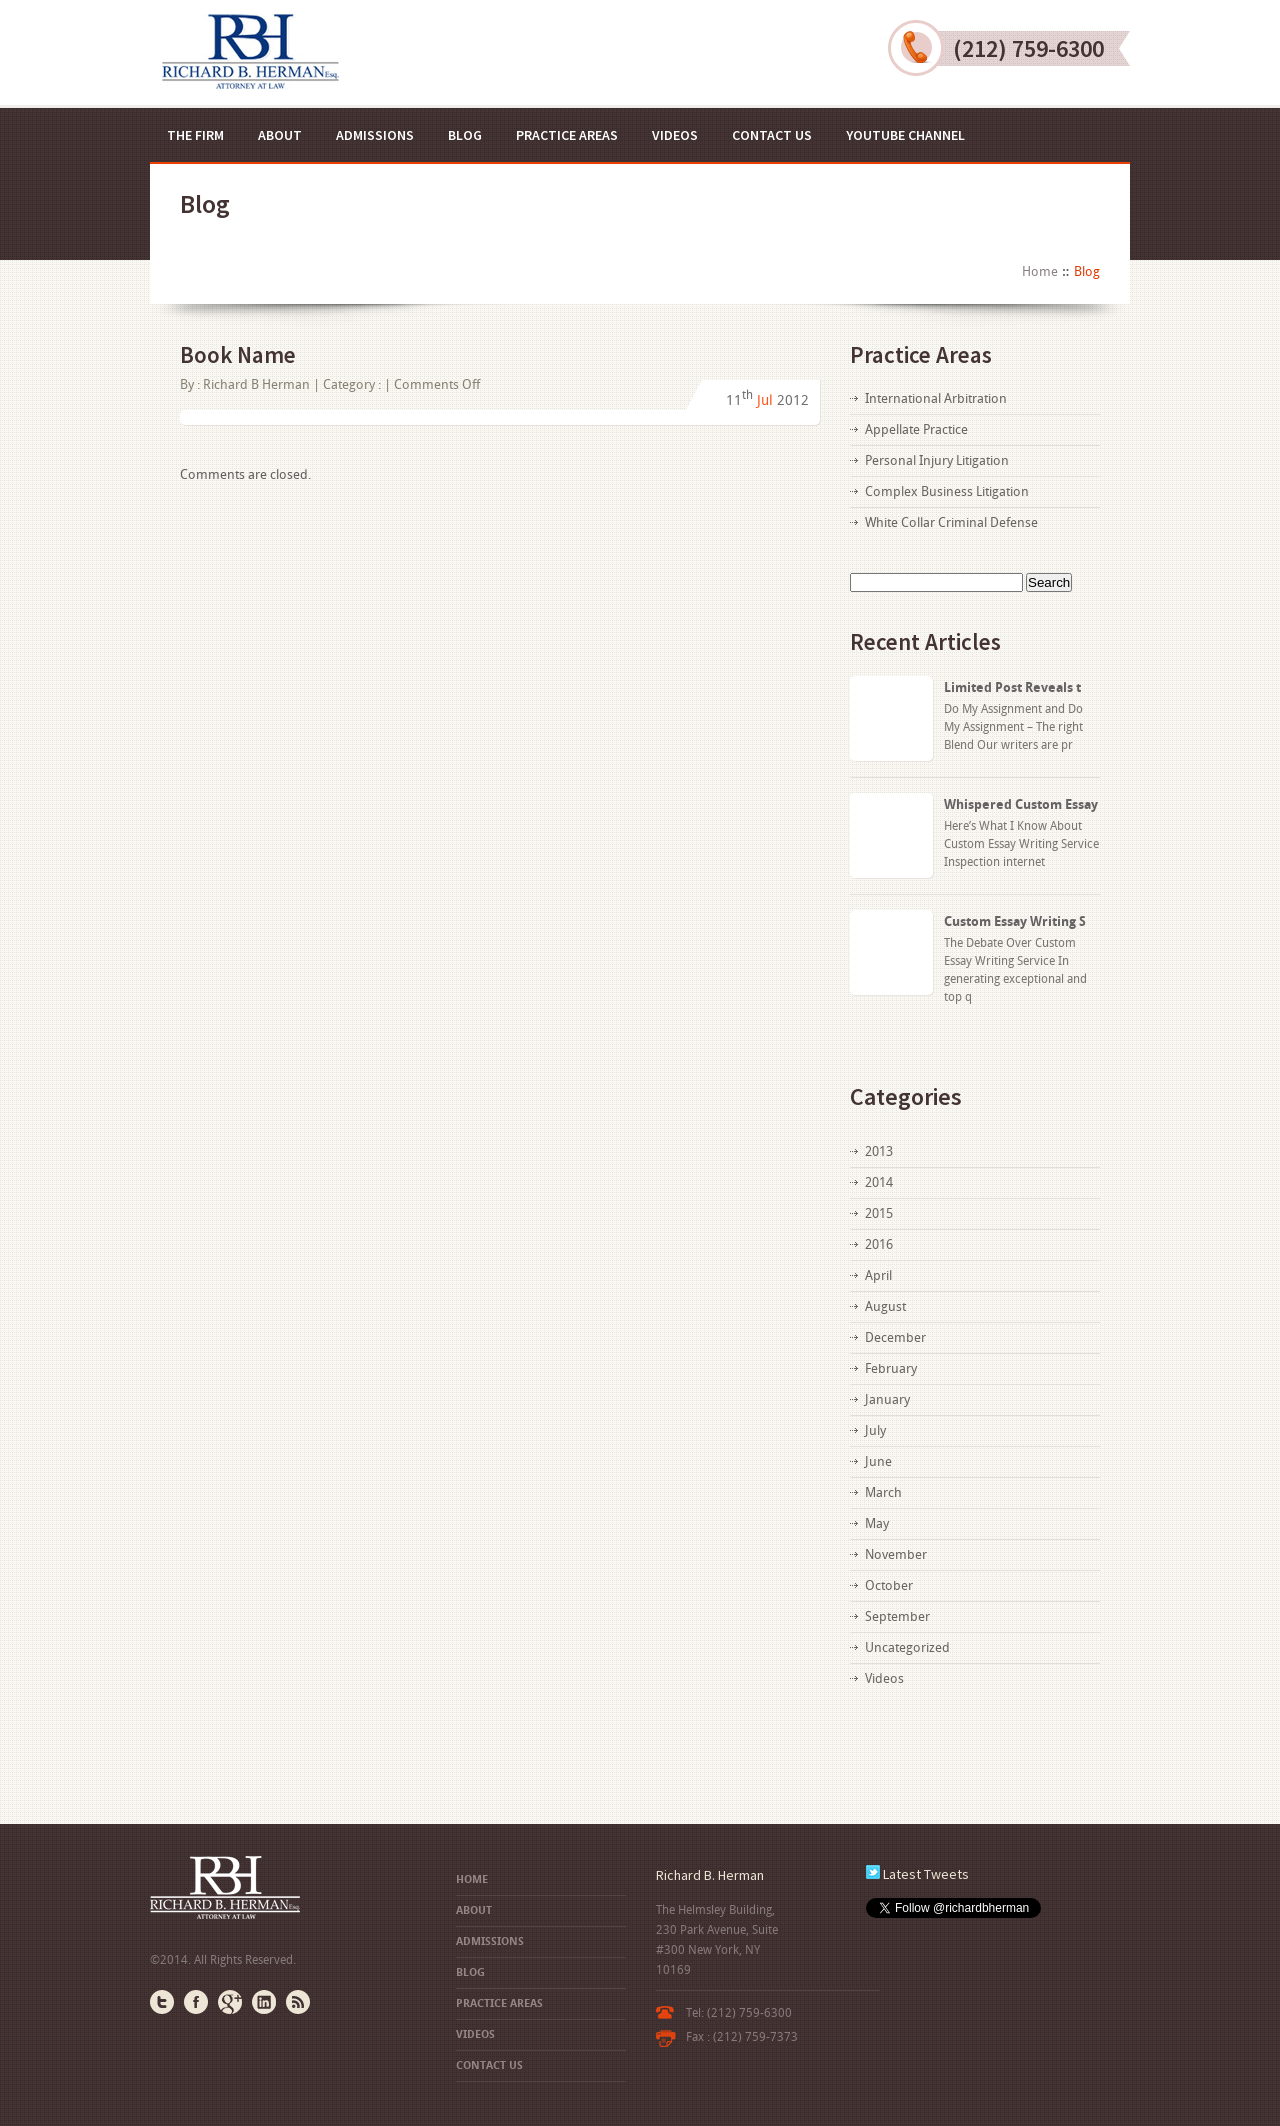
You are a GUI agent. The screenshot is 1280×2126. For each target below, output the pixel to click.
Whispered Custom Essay (1021, 804)
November (896, 1554)
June (878, 1461)
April (878, 1275)
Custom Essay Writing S (1015, 921)
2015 (879, 1213)
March (883, 1492)
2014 (879, 1182)
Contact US (772, 135)
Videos (675, 135)
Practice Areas (567, 135)
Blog (465, 135)
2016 (879, 1244)
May (877, 1523)
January (887, 1399)
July (875, 1430)
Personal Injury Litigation (937, 460)
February (891, 1368)
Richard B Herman (256, 384)
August (885, 1306)
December (895, 1337)
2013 (879, 1151)
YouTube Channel (905, 135)
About (280, 135)
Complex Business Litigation (947, 491)
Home (1040, 271)
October (889, 1585)
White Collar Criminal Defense (951, 522)
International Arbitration (936, 398)
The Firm (195, 135)
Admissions (375, 135)
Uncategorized (907, 1647)
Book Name (238, 354)
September (897, 1616)
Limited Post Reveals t (1012, 687)
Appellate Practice (916, 429)
